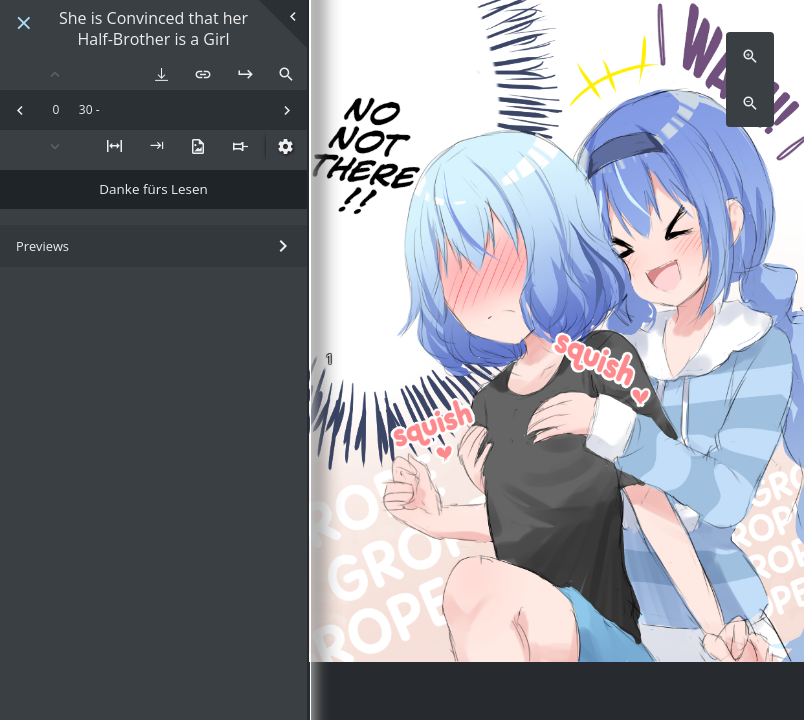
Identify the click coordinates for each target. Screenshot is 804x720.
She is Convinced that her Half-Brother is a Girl (153, 29)
